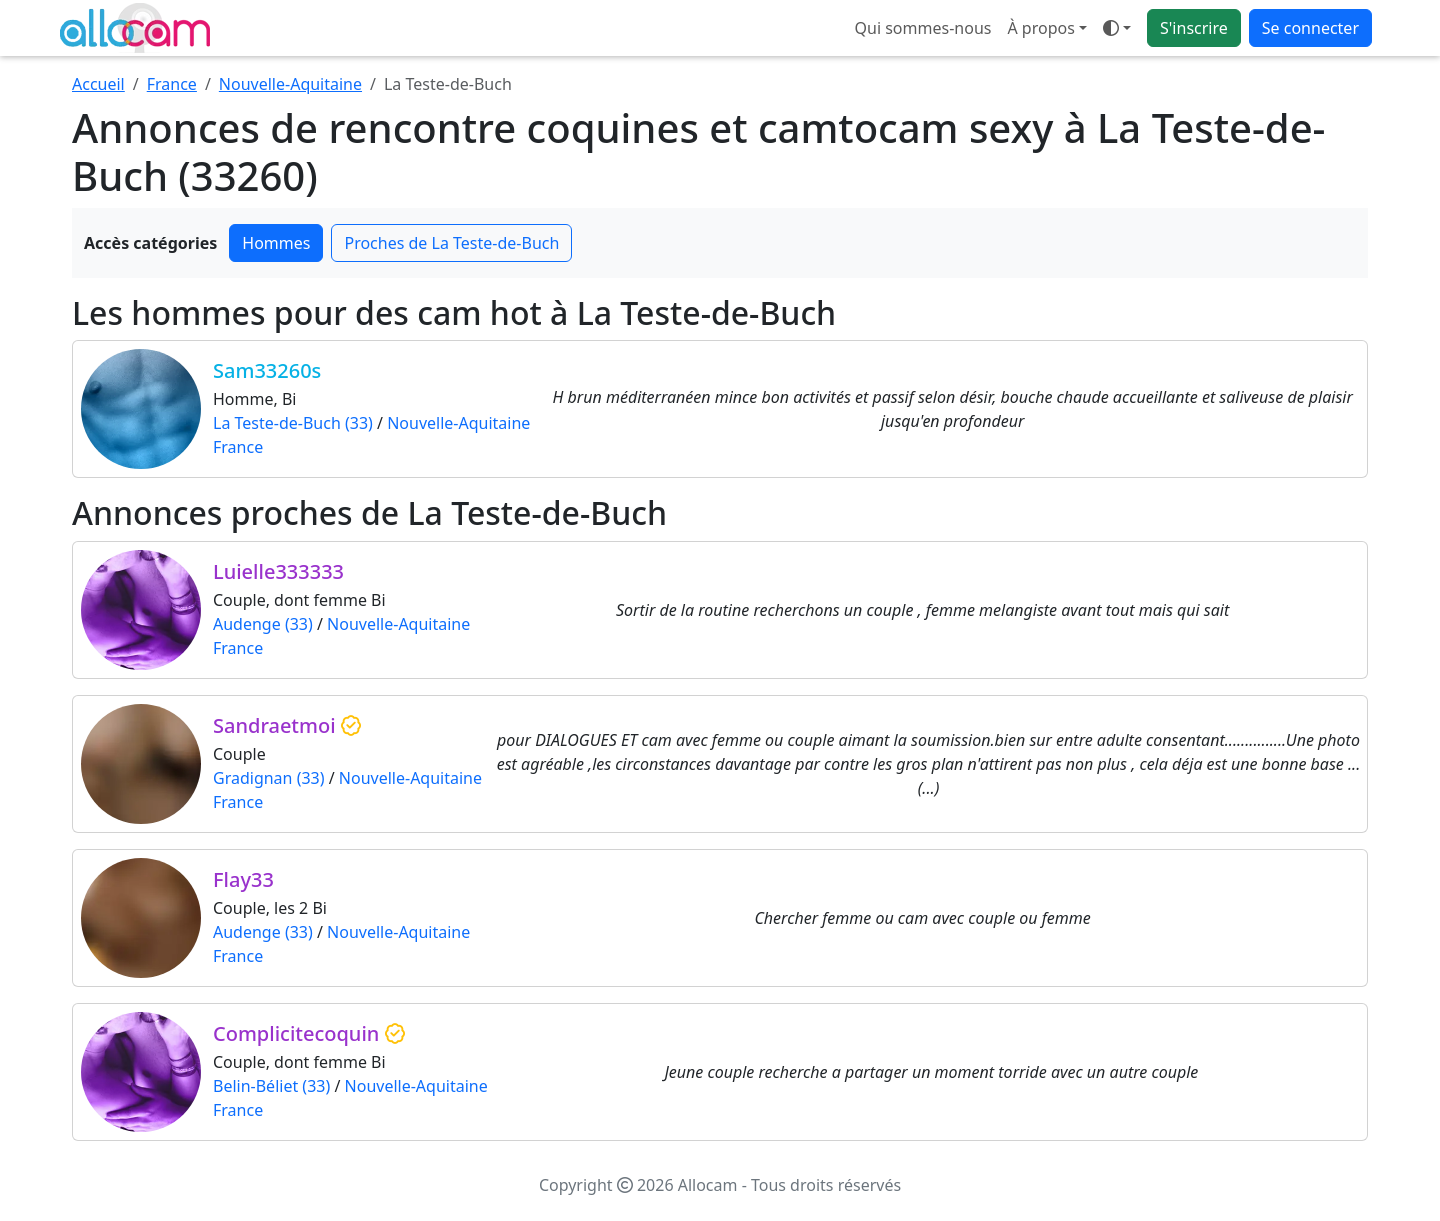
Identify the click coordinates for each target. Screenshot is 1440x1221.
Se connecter (1310, 28)
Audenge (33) (263, 624)
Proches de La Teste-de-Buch (451, 243)
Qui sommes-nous (923, 28)
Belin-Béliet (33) (271, 1086)
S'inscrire (1194, 28)
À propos (1040, 28)
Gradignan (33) (269, 778)
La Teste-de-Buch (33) (293, 423)
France (172, 84)
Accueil (98, 84)
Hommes (276, 243)
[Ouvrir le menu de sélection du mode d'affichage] (1117, 28)
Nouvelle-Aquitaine (290, 84)
